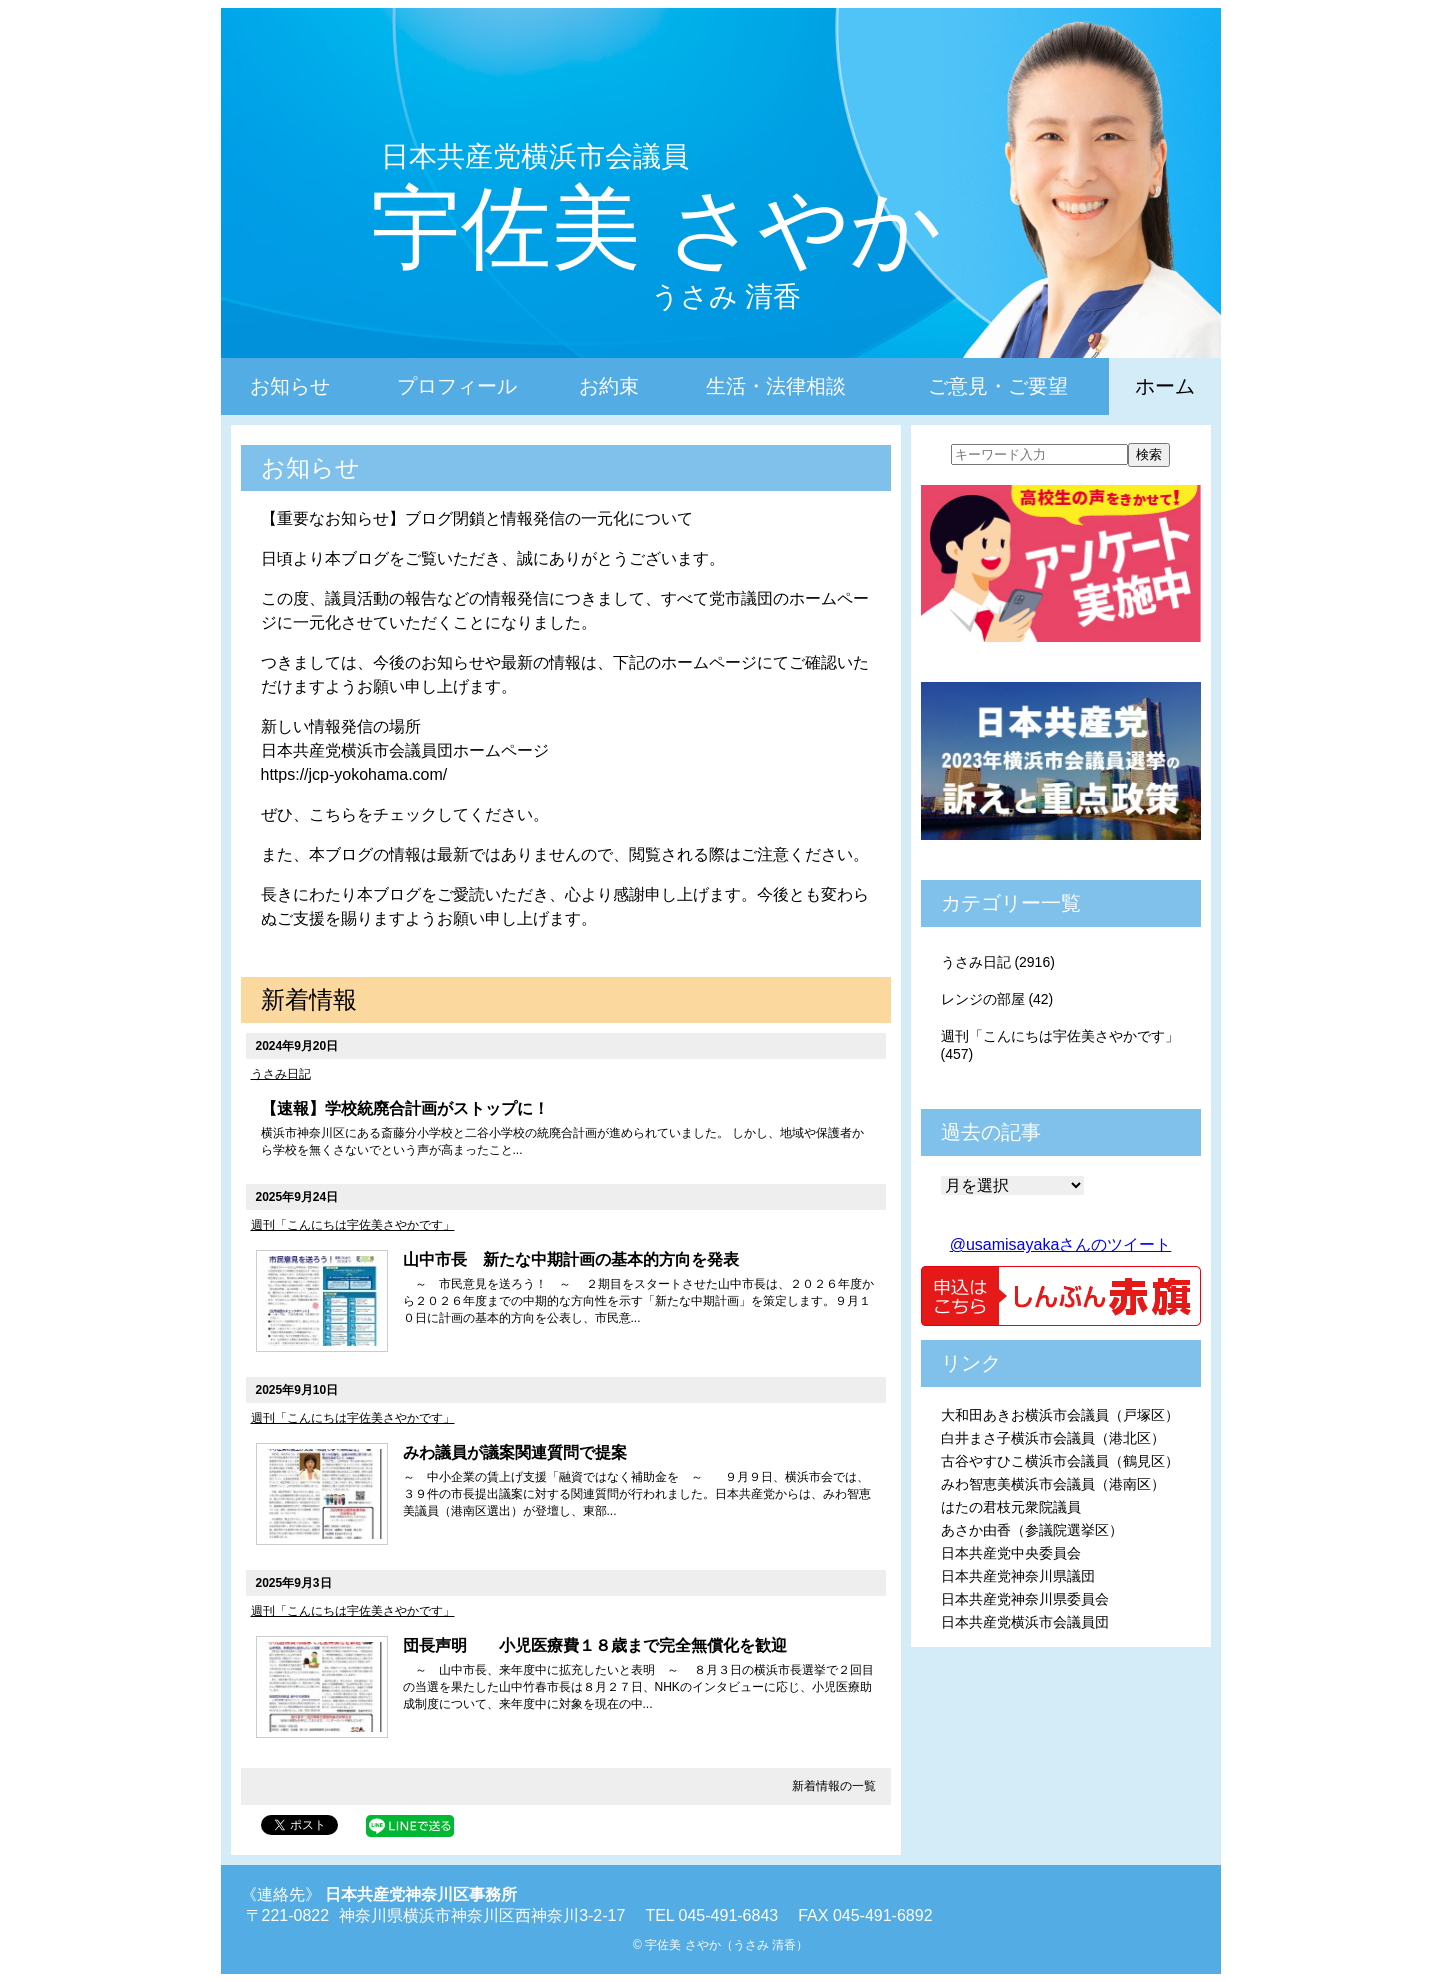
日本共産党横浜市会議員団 (1025, 1622)
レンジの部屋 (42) (997, 999)
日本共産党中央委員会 (1011, 1553)
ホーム (1165, 386)
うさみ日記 (281, 1074)
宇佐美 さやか (656, 228)
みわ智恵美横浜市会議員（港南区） (1053, 1484)
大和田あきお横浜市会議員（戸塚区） (1060, 1415)
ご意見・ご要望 (998, 386)
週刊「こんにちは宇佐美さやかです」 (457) (1060, 1045)
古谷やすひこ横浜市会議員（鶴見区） (1060, 1461)
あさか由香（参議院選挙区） (1032, 1530)
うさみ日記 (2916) (998, 962)
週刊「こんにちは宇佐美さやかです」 (353, 1225)
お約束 (609, 386)
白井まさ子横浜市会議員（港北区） (1053, 1438)
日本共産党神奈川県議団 (1018, 1576)
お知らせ (290, 386)
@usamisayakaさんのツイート (1061, 1244)
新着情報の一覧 (834, 1786)
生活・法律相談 (776, 386)
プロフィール (457, 386)
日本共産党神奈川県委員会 (1025, 1599)
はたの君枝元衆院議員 (1011, 1507)
